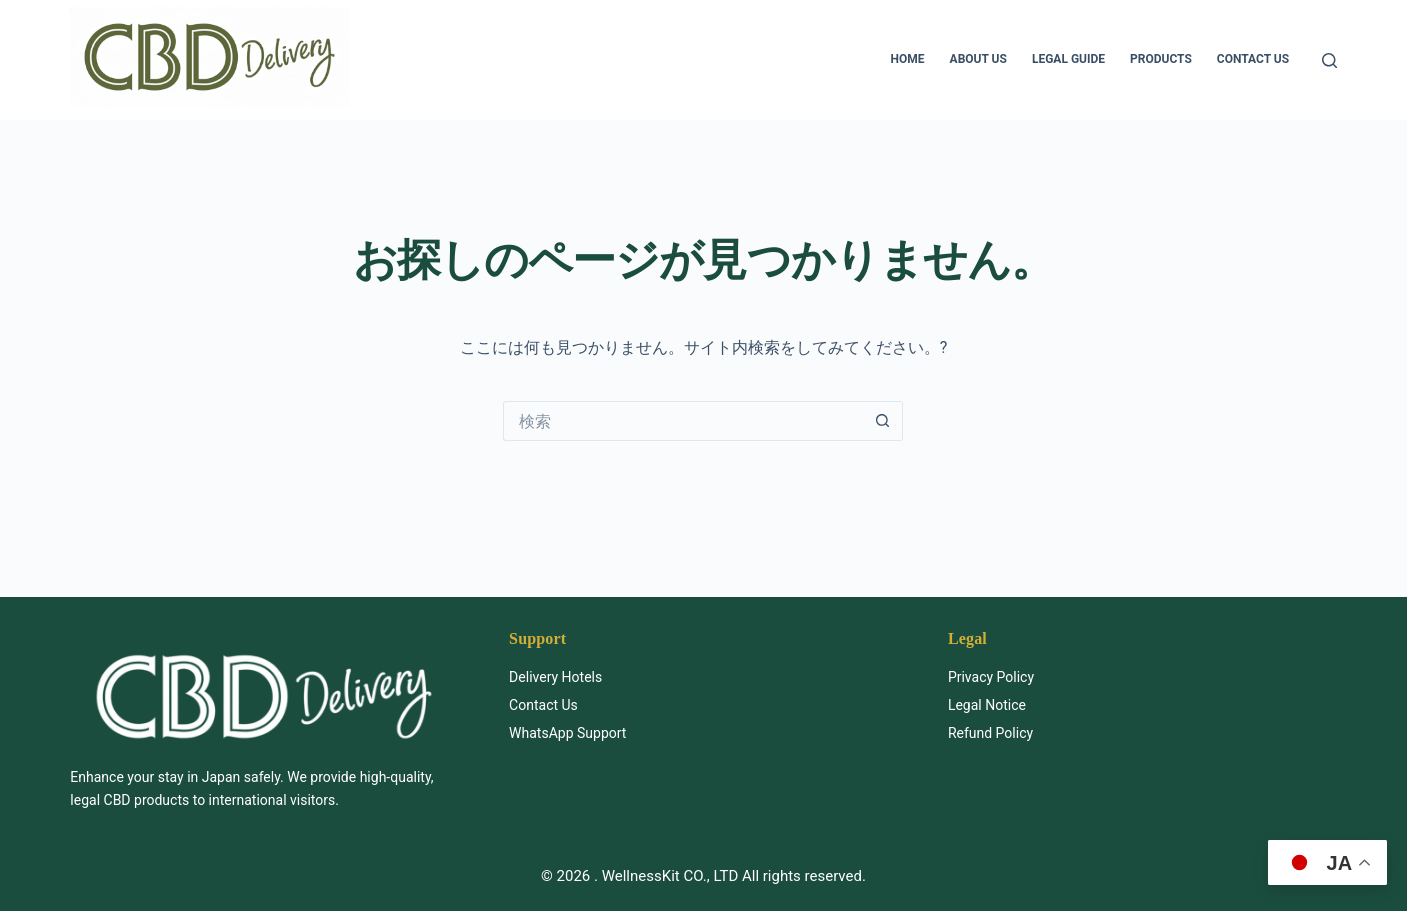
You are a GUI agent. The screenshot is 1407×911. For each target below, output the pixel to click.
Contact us (1253, 59)
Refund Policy (990, 733)
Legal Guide (1068, 59)
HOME (908, 59)
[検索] (1329, 60)
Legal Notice (987, 705)
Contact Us (543, 705)
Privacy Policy (991, 677)
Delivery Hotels (555, 677)
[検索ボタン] (883, 421)
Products (1161, 59)
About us (978, 59)
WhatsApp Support (567, 733)
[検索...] (683, 421)
